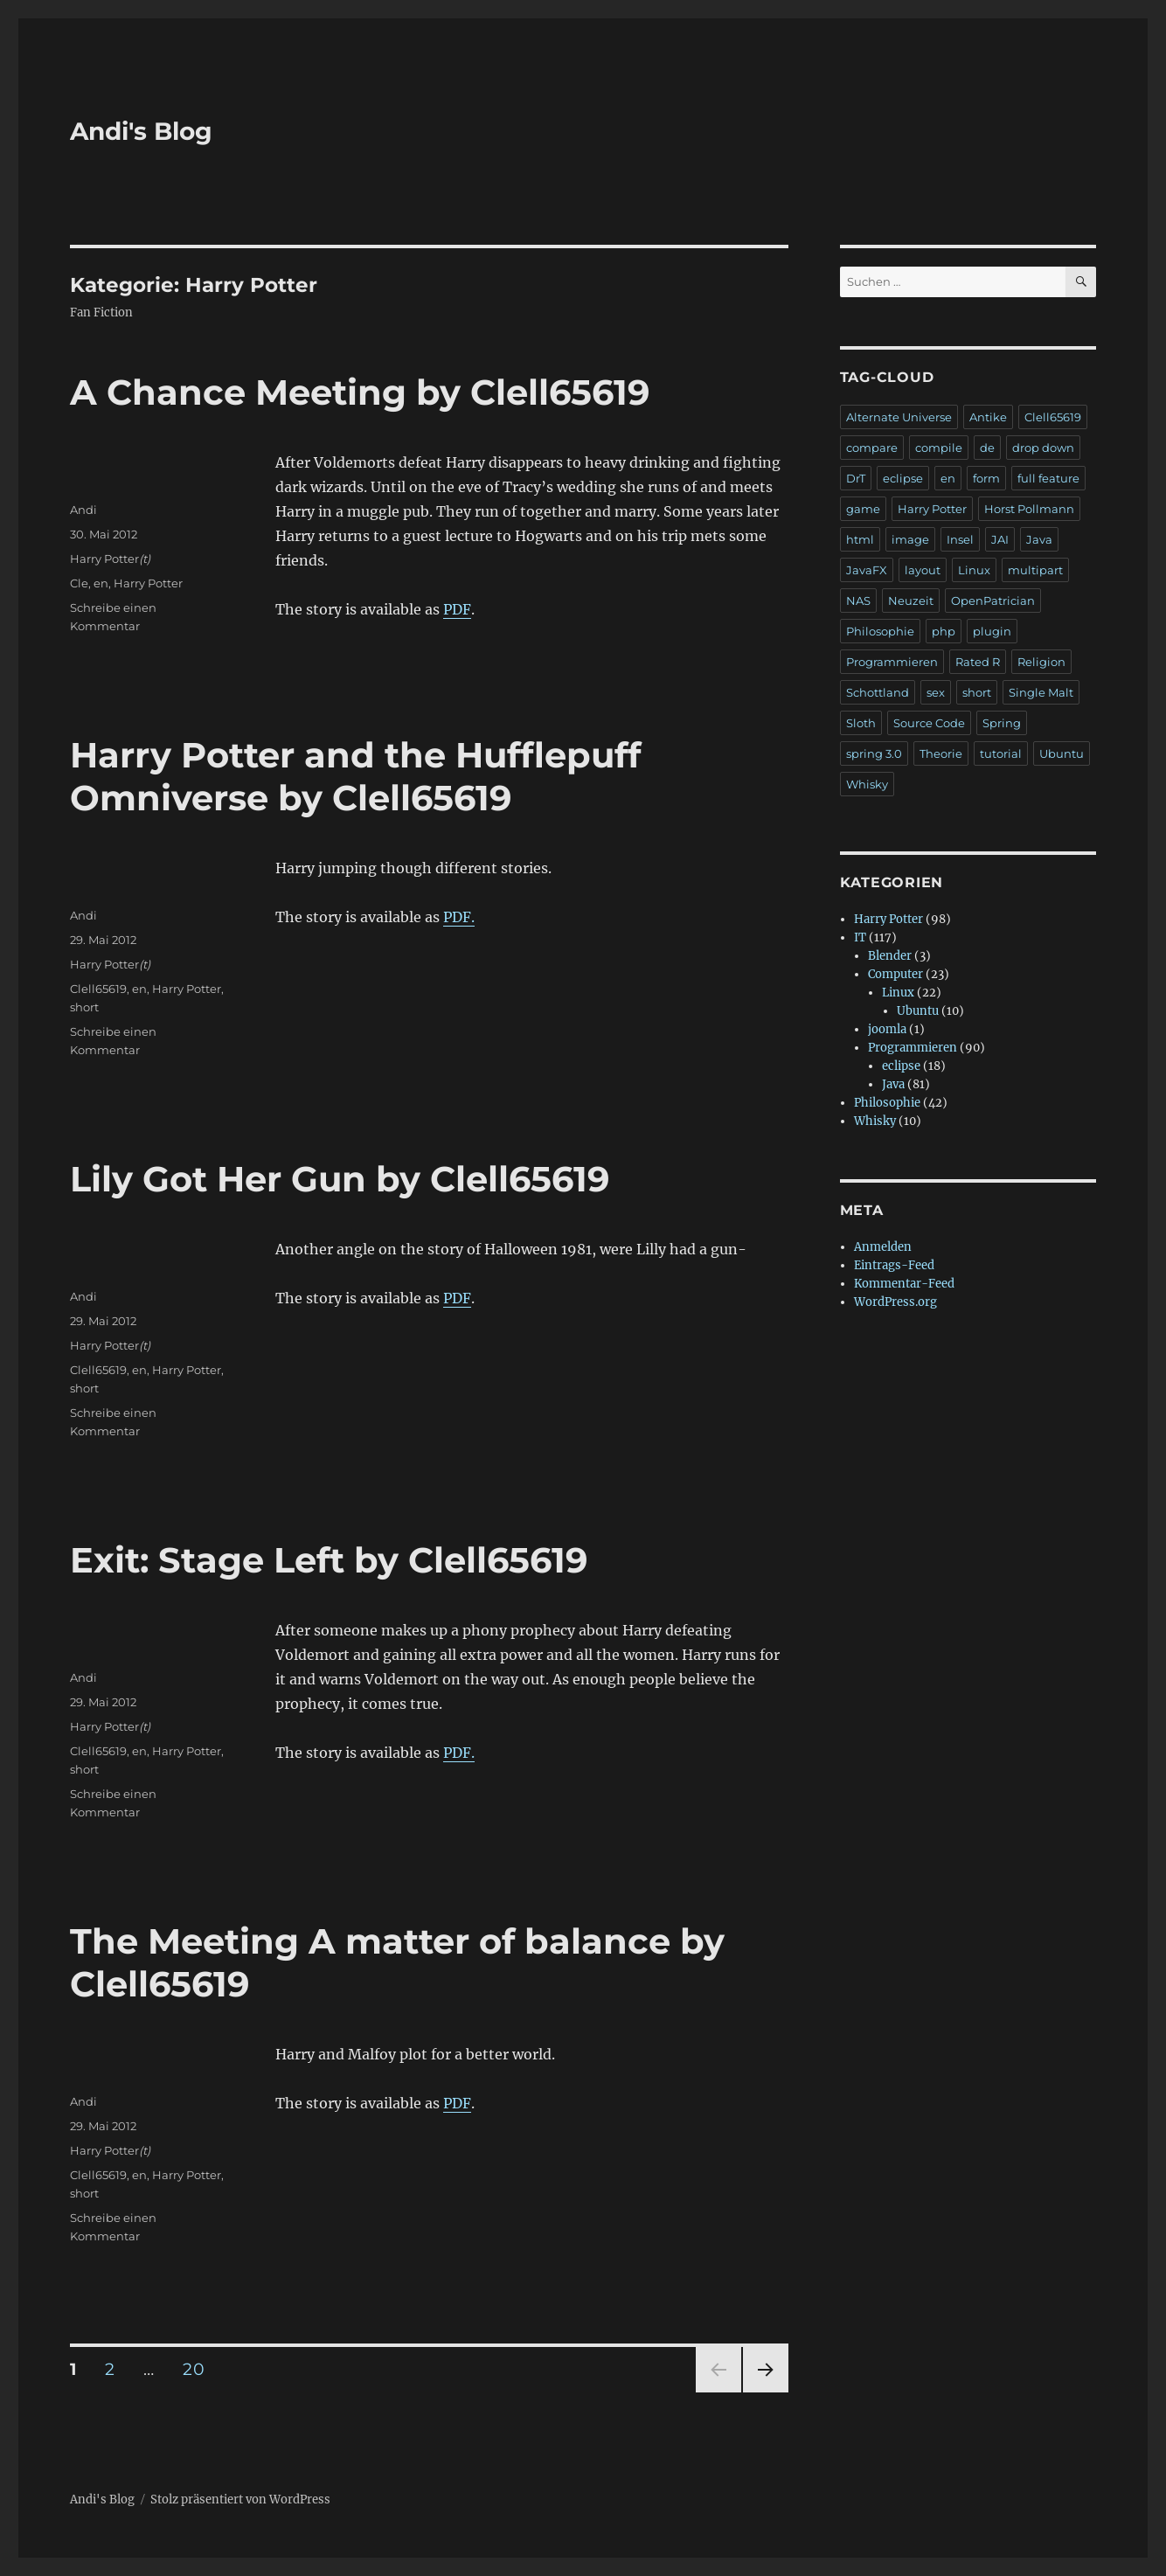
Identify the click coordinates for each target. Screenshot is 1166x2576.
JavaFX (866, 570)
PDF (457, 609)
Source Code (929, 723)
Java (1039, 539)
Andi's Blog (141, 131)
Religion (1041, 662)
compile (938, 448)
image (910, 539)
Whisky (867, 784)
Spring (1001, 723)
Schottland (877, 692)
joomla (887, 1029)
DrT (855, 478)
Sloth (861, 723)
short (84, 1007)
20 (199, 2368)
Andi (83, 510)
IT (860, 937)
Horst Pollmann (1029, 509)
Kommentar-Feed (904, 1283)
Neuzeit (910, 601)
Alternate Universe (899, 417)
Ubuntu (1061, 753)
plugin (992, 631)
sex (936, 692)
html (860, 539)
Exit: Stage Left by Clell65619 (328, 1559)
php (943, 631)
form (986, 478)
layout (922, 570)
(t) (144, 559)
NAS (858, 601)
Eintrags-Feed (894, 1265)
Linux (974, 570)
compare (872, 448)
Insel (960, 539)
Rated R (977, 662)
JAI (1000, 539)
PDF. (459, 917)
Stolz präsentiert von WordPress (240, 2499)
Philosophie (880, 631)
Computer (895, 974)
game (863, 509)
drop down (1043, 448)
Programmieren (892, 662)
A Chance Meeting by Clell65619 (359, 392)
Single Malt (1041, 692)
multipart (1035, 570)
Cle (79, 583)
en (101, 583)
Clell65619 (98, 989)
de (987, 448)
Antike (988, 417)
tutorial (1001, 753)
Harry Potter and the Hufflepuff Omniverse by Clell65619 (355, 776)
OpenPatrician (993, 601)
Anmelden (883, 1246)
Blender (890, 955)
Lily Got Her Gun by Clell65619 (339, 1178)
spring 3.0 (874, 753)
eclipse (903, 478)
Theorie (941, 753)
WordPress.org (895, 1302)
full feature (1048, 478)
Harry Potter (104, 559)
